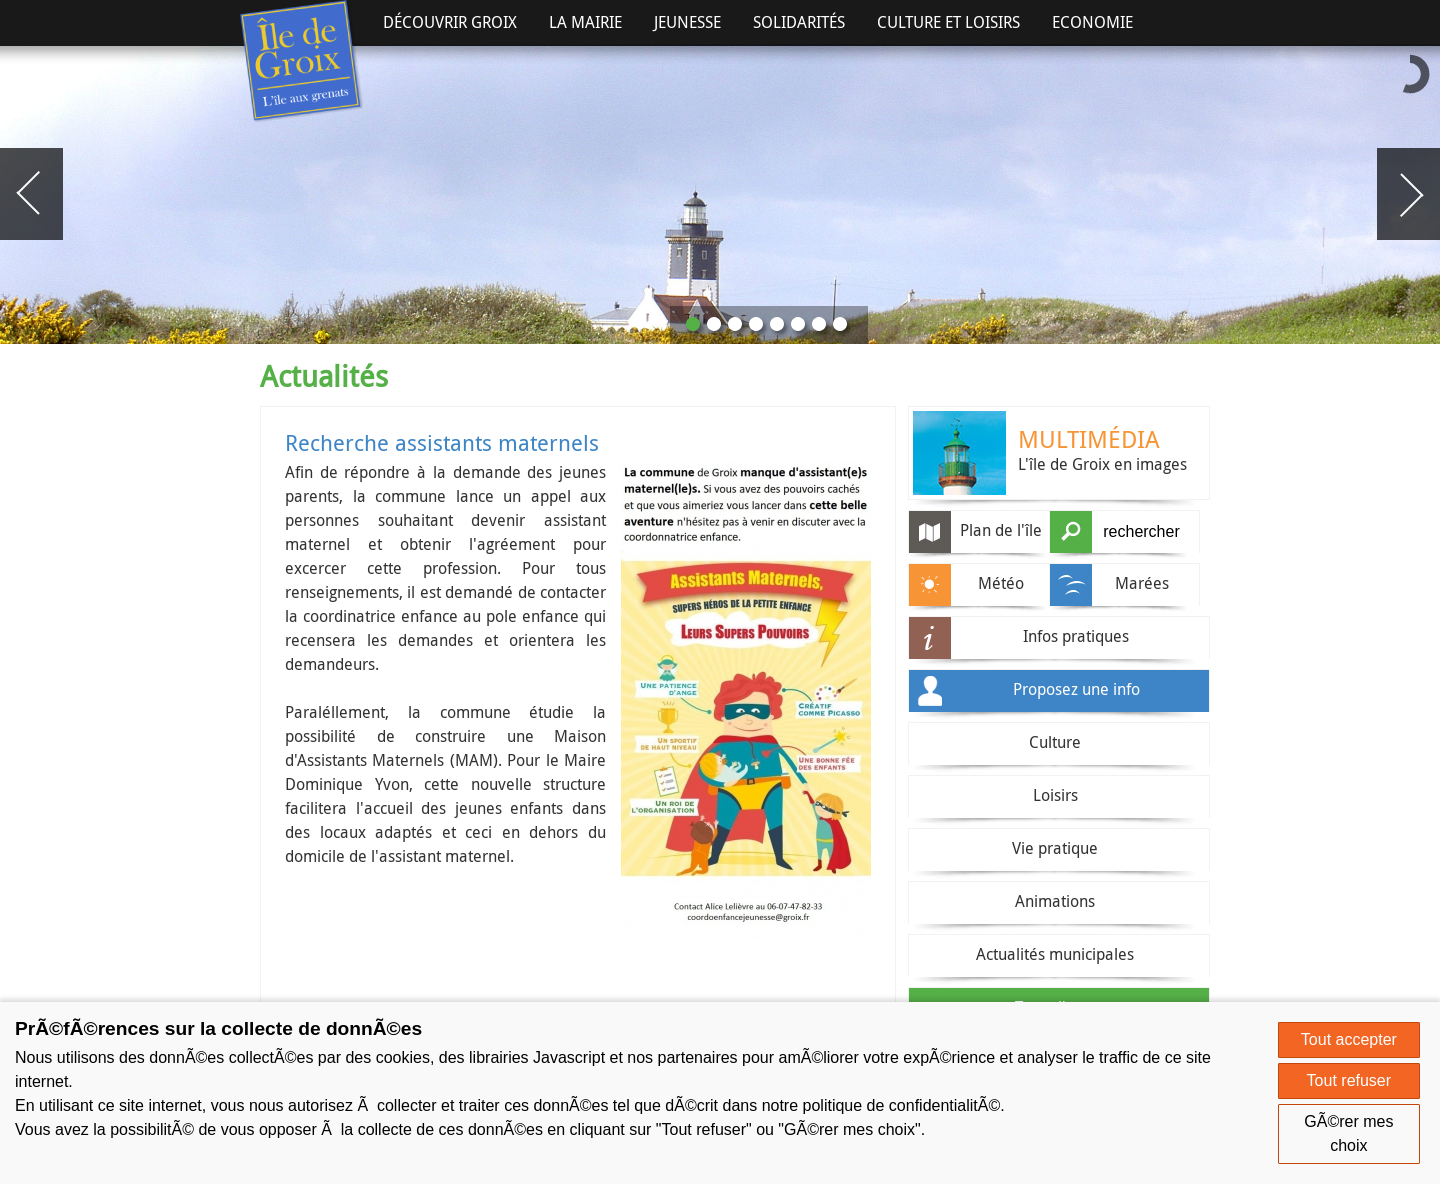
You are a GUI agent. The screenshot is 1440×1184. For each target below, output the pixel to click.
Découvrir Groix (450, 22)
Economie (1092, 22)
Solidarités (799, 22)
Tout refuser (1349, 1080)
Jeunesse (687, 22)
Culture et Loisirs (948, 22)
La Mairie (585, 22)
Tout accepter (1349, 1039)
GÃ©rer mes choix (1348, 1133)
